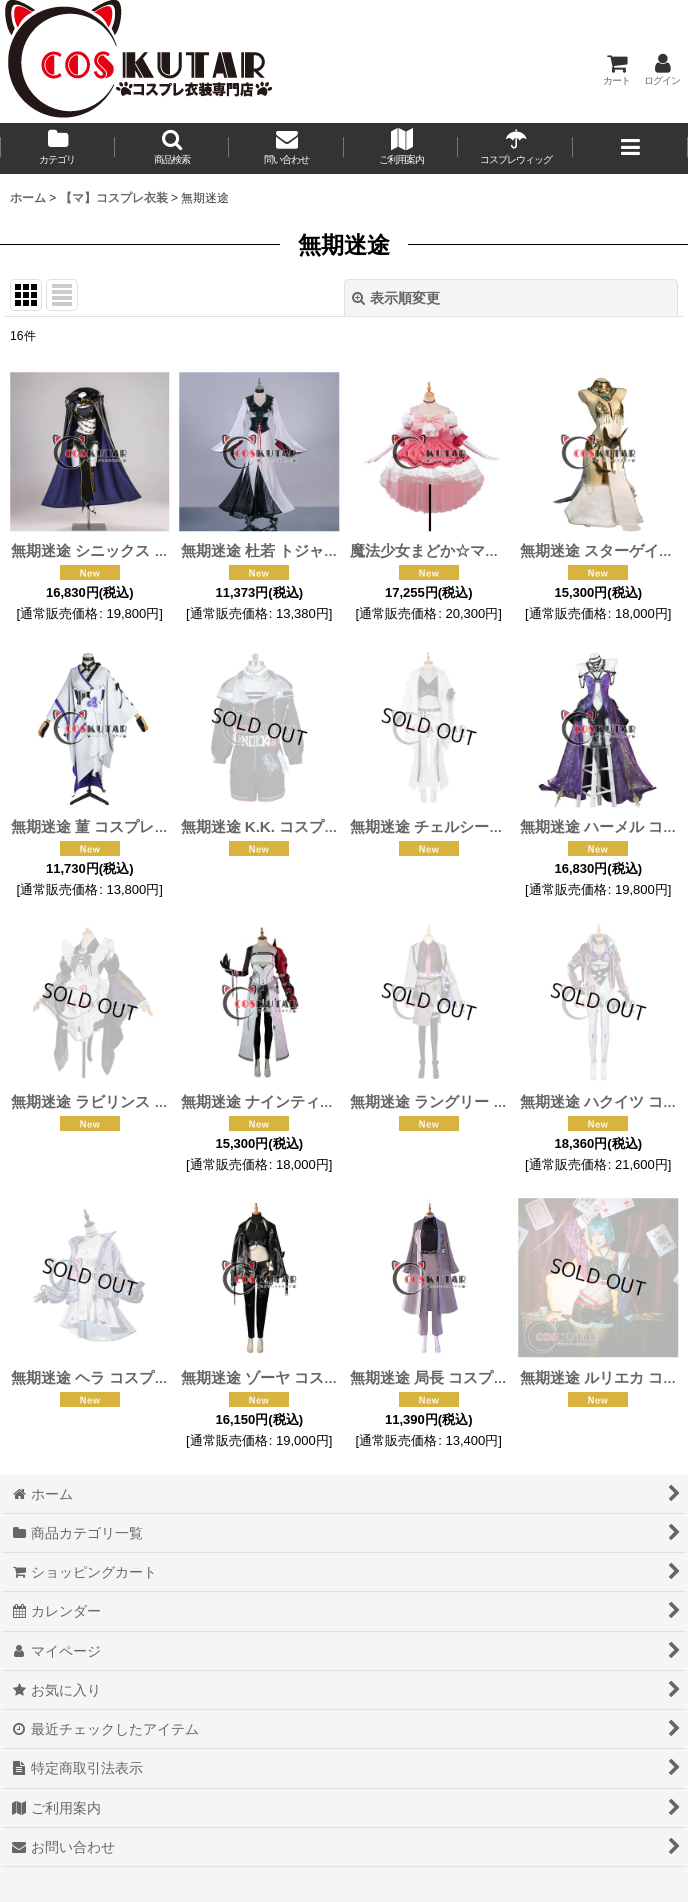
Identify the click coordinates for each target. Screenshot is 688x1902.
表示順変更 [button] (396, 298)
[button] (172, 148)
